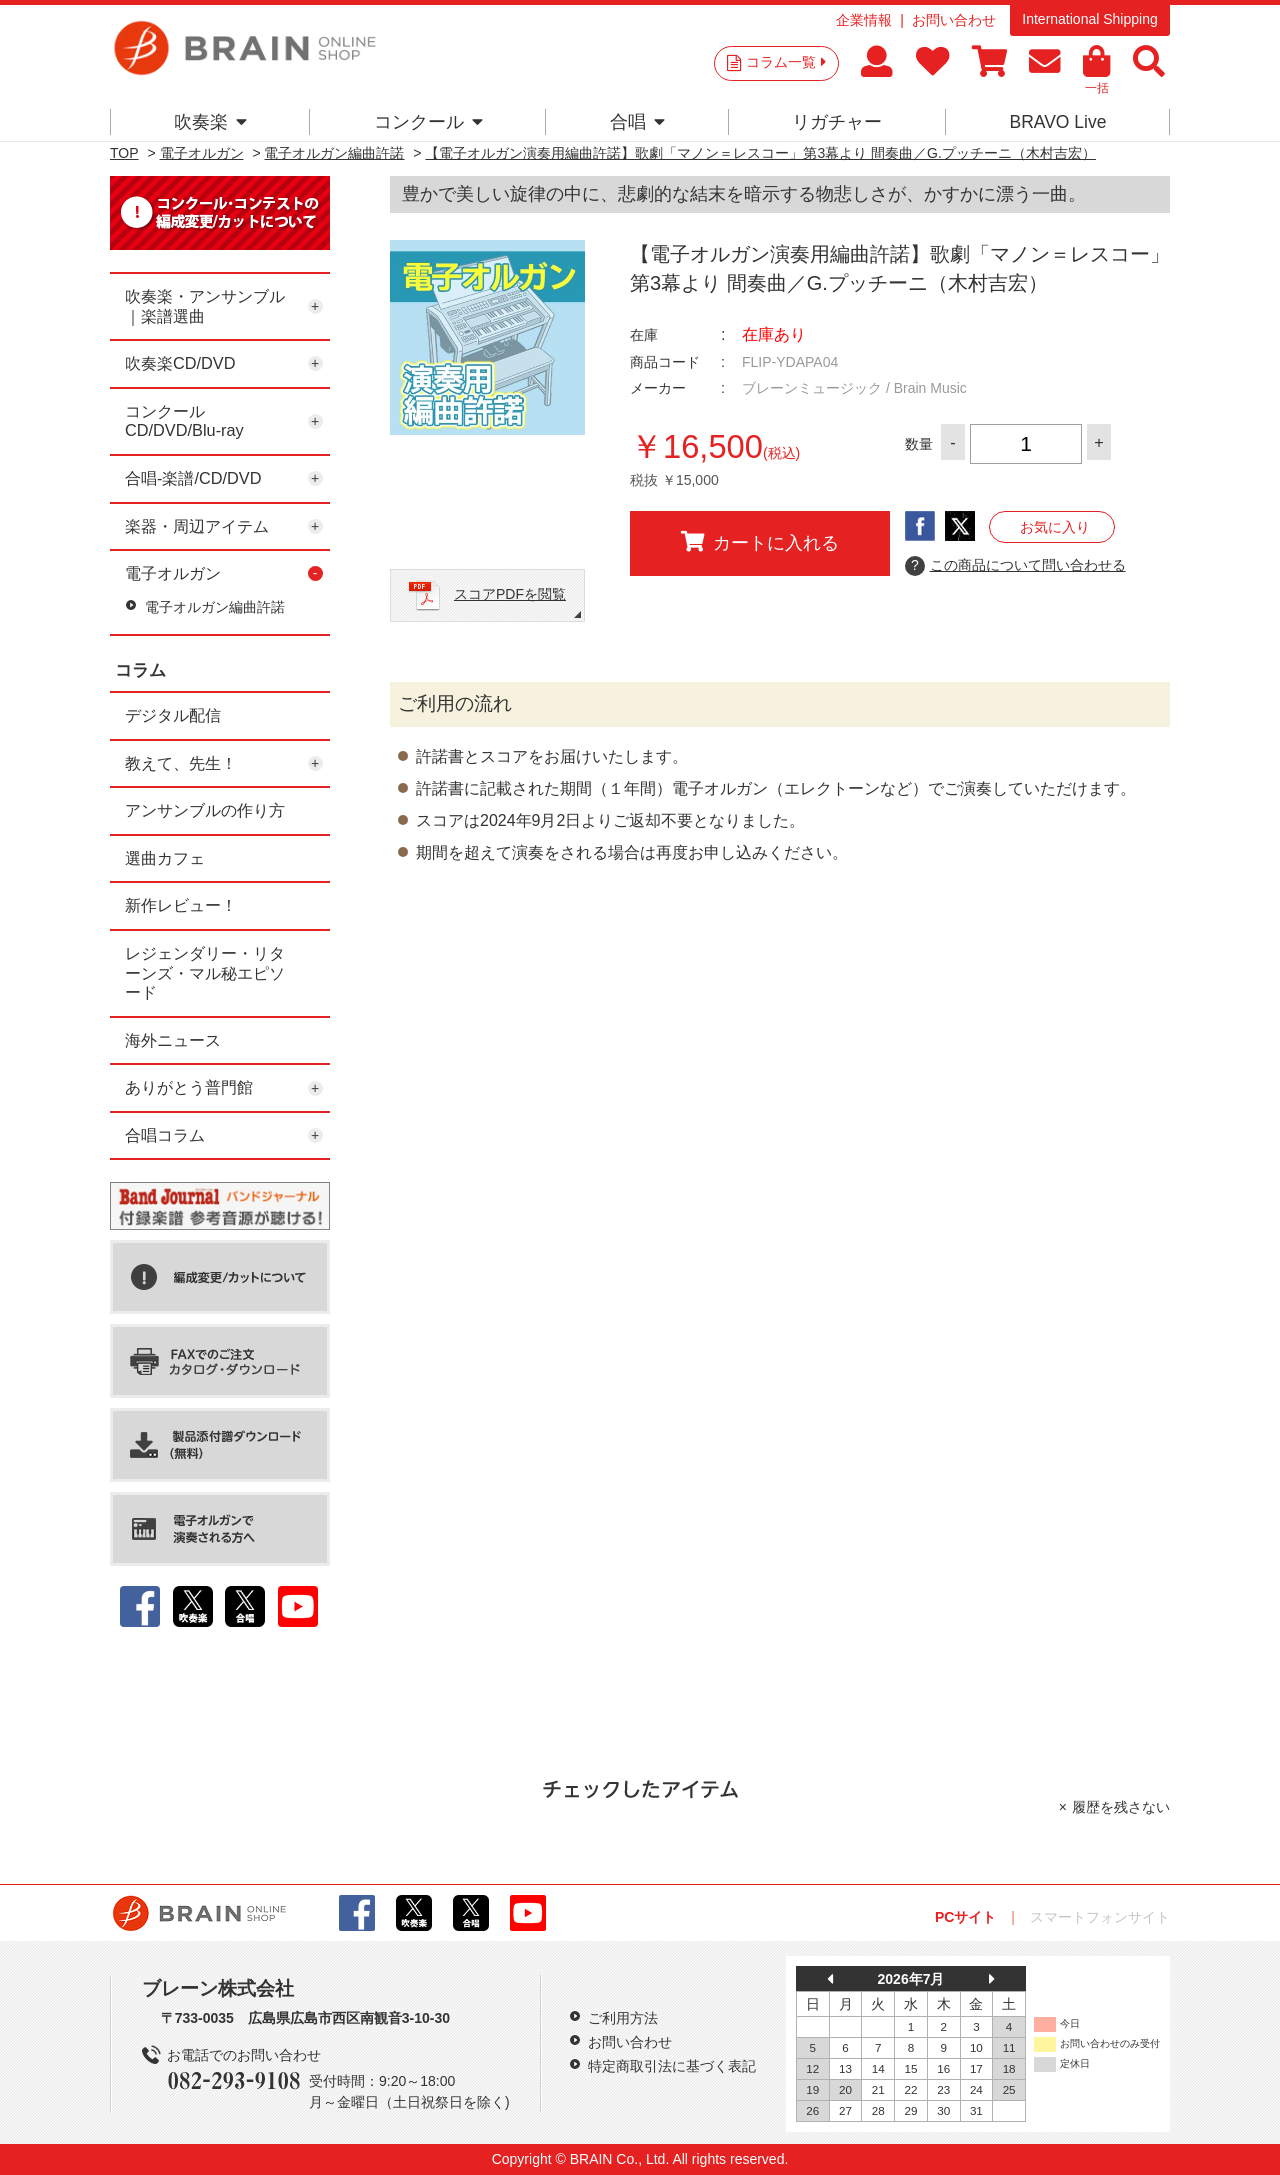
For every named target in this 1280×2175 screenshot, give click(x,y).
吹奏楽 (210, 122)
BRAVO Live (1057, 122)
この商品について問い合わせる (1015, 566)
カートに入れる (760, 542)
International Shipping (1089, 19)
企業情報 (864, 20)
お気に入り (1055, 527)
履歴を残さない (1121, 1807)
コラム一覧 (786, 62)
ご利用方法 (623, 2018)
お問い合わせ (954, 20)
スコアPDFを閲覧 (510, 594)
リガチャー (837, 122)
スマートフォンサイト (1100, 1917)
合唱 (637, 122)
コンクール (428, 122)
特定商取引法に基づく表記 (672, 2066)
